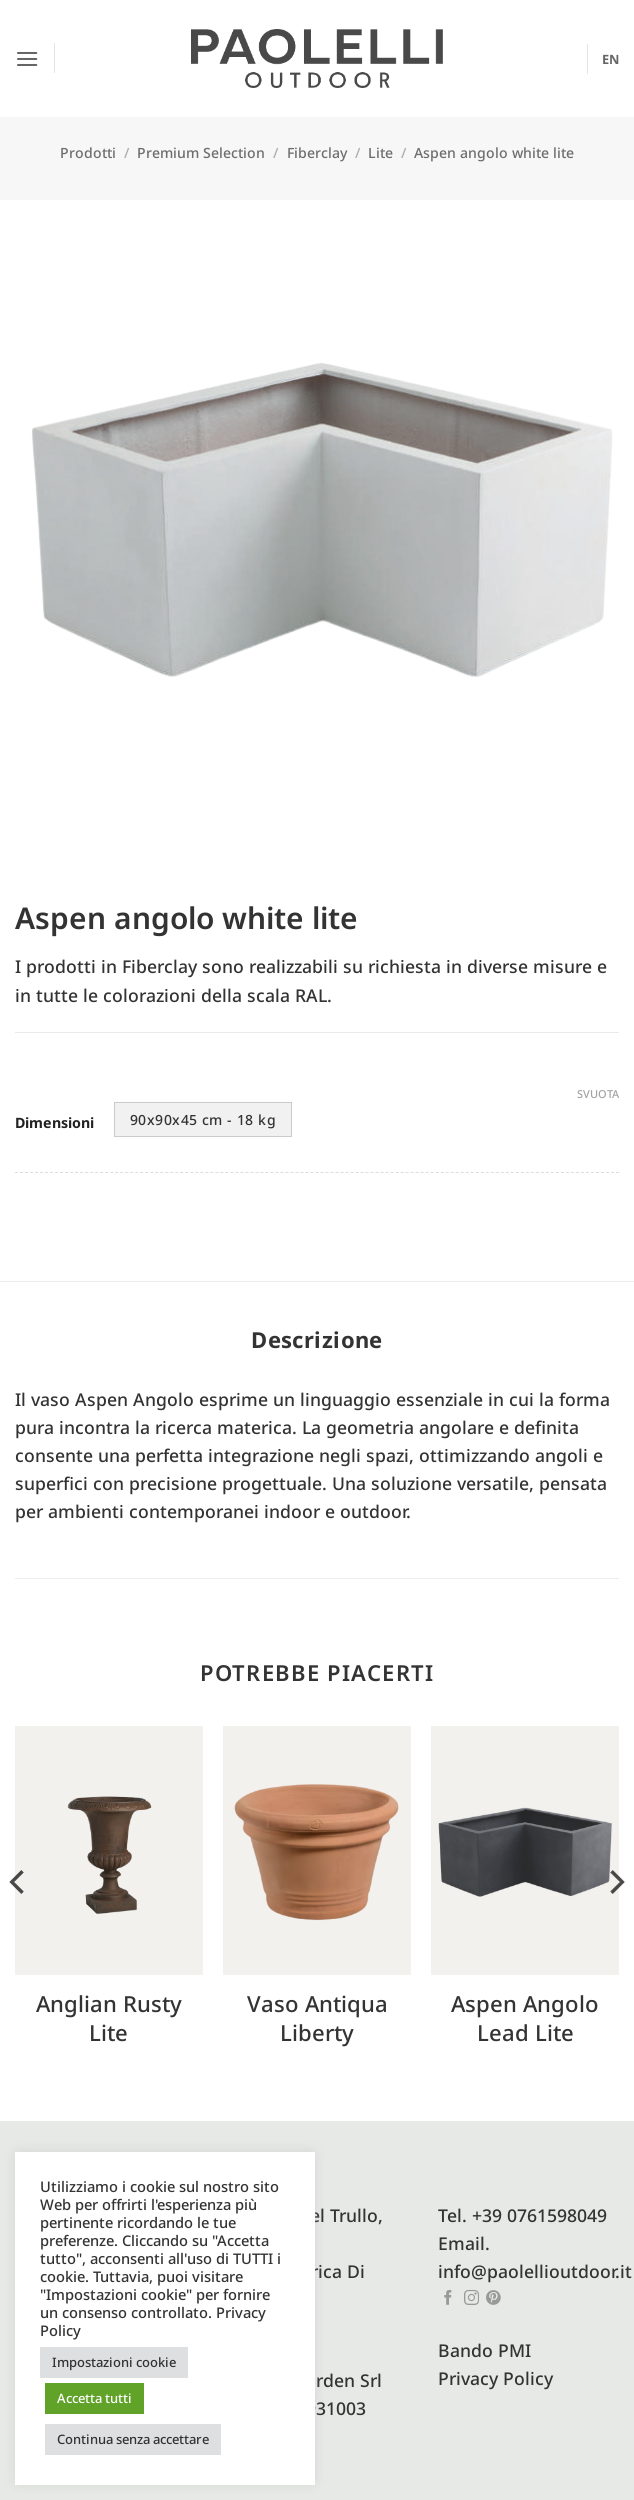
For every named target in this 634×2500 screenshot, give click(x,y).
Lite (380, 152)
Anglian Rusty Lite (109, 2017)
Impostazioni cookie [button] (114, 2362)
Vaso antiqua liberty (317, 2017)
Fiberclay (317, 152)
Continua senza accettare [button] (133, 2439)
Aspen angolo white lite (494, 152)
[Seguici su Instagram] (471, 2299)
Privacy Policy (495, 2378)
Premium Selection (201, 152)
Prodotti (88, 152)
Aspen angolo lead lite (525, 2017)
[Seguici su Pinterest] (493, 2299)
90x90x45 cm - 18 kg (203, 1119)
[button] (28, 58)
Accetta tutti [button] (94, 2398)
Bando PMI (484, 2350)
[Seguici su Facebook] (448, 2299)
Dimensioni (54, 1123)
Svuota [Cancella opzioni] (598, 1094)
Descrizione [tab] (317, 1339)
